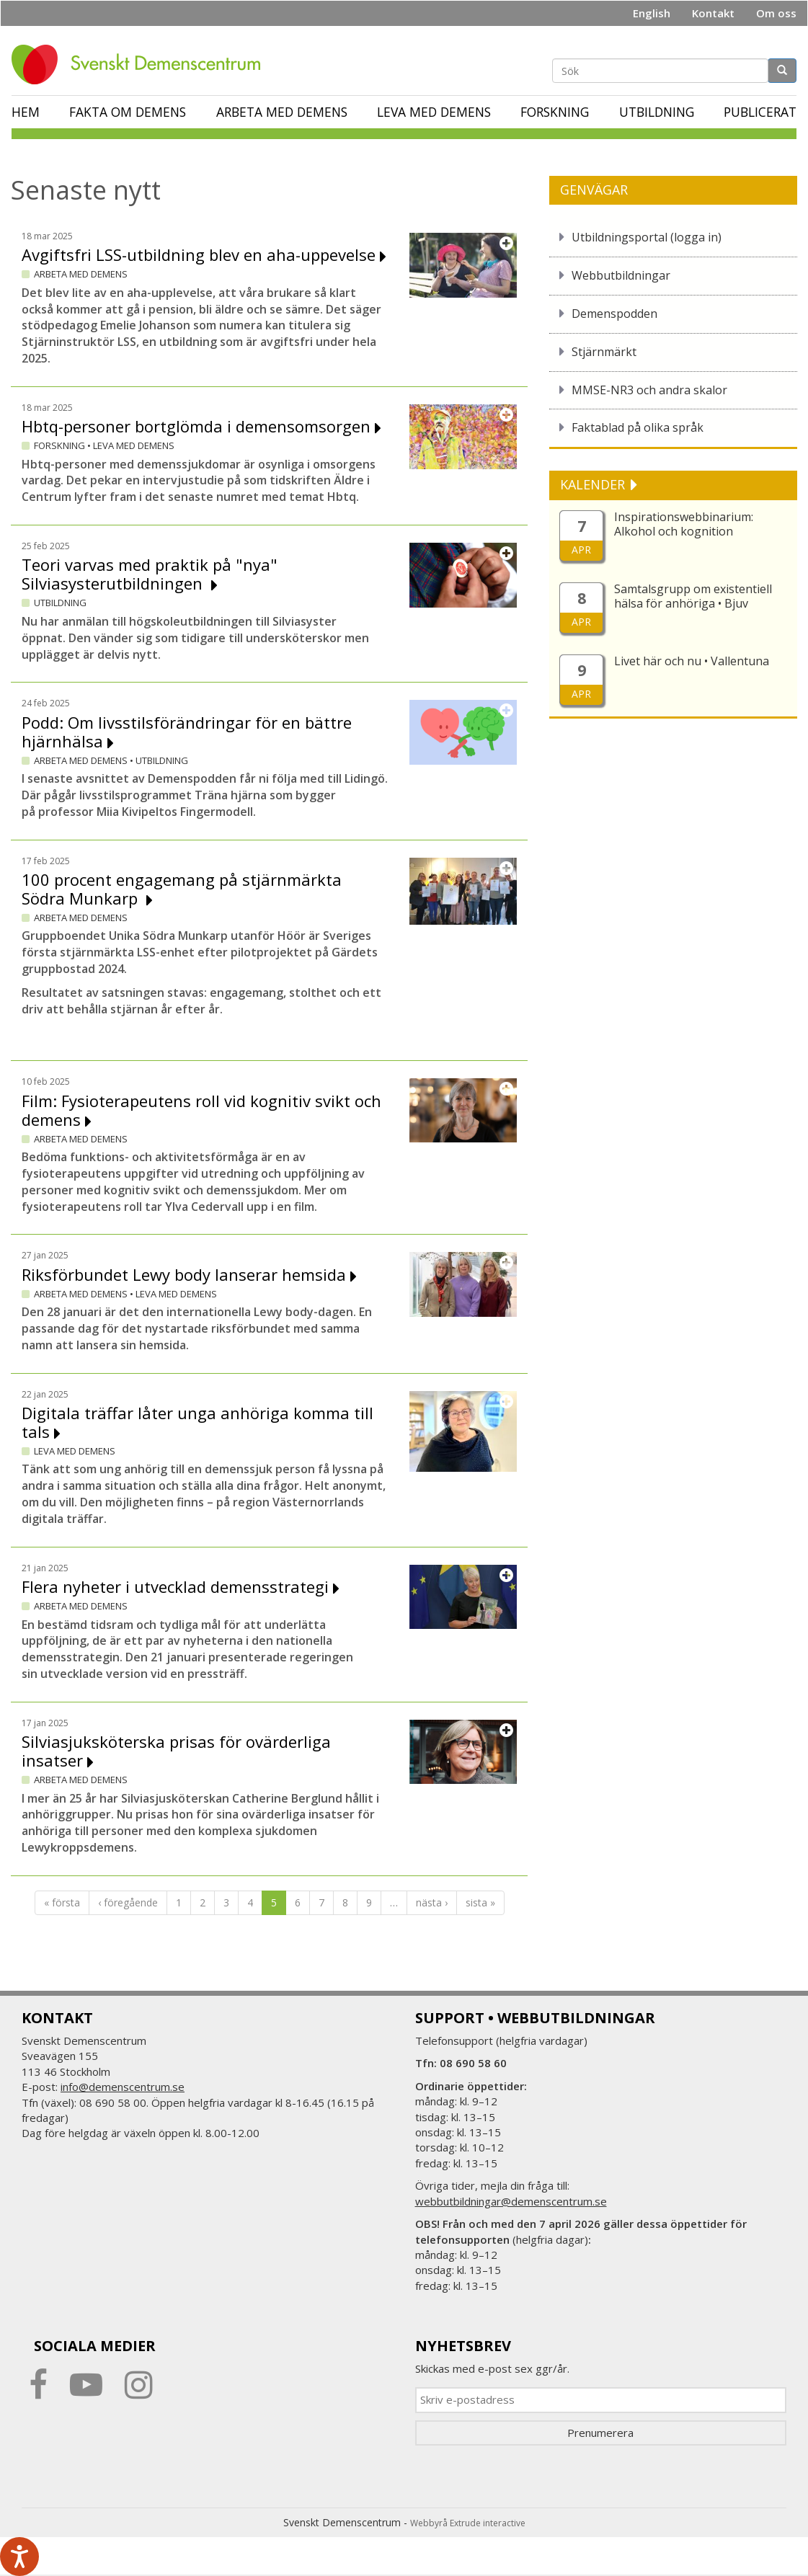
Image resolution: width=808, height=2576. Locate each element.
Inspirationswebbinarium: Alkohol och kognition (683, 524)
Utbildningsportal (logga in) (647, 237)
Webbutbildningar (621, 275)
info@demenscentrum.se (123, 2086)
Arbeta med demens (281, 111)
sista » (480, 1902)
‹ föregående (128, 1902)
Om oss (776, 13)
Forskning (554, 111)
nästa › (432, 1902)
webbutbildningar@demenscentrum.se (511, 2201)
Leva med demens (434, 111)
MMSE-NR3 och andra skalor (649, 390)
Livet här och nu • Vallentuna (691, 661)
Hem (26, 111)
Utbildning (656, 111)
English (651, 13)
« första (62, 1902)
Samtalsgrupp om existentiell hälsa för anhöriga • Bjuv (693, 596)
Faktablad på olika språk (637, 427)
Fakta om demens (127, 111)
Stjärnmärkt (604, 352)
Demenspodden (614, 313)
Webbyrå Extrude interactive (467, 2523)
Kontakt (713, 13)
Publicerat (760, 111)
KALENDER (594, 484)
